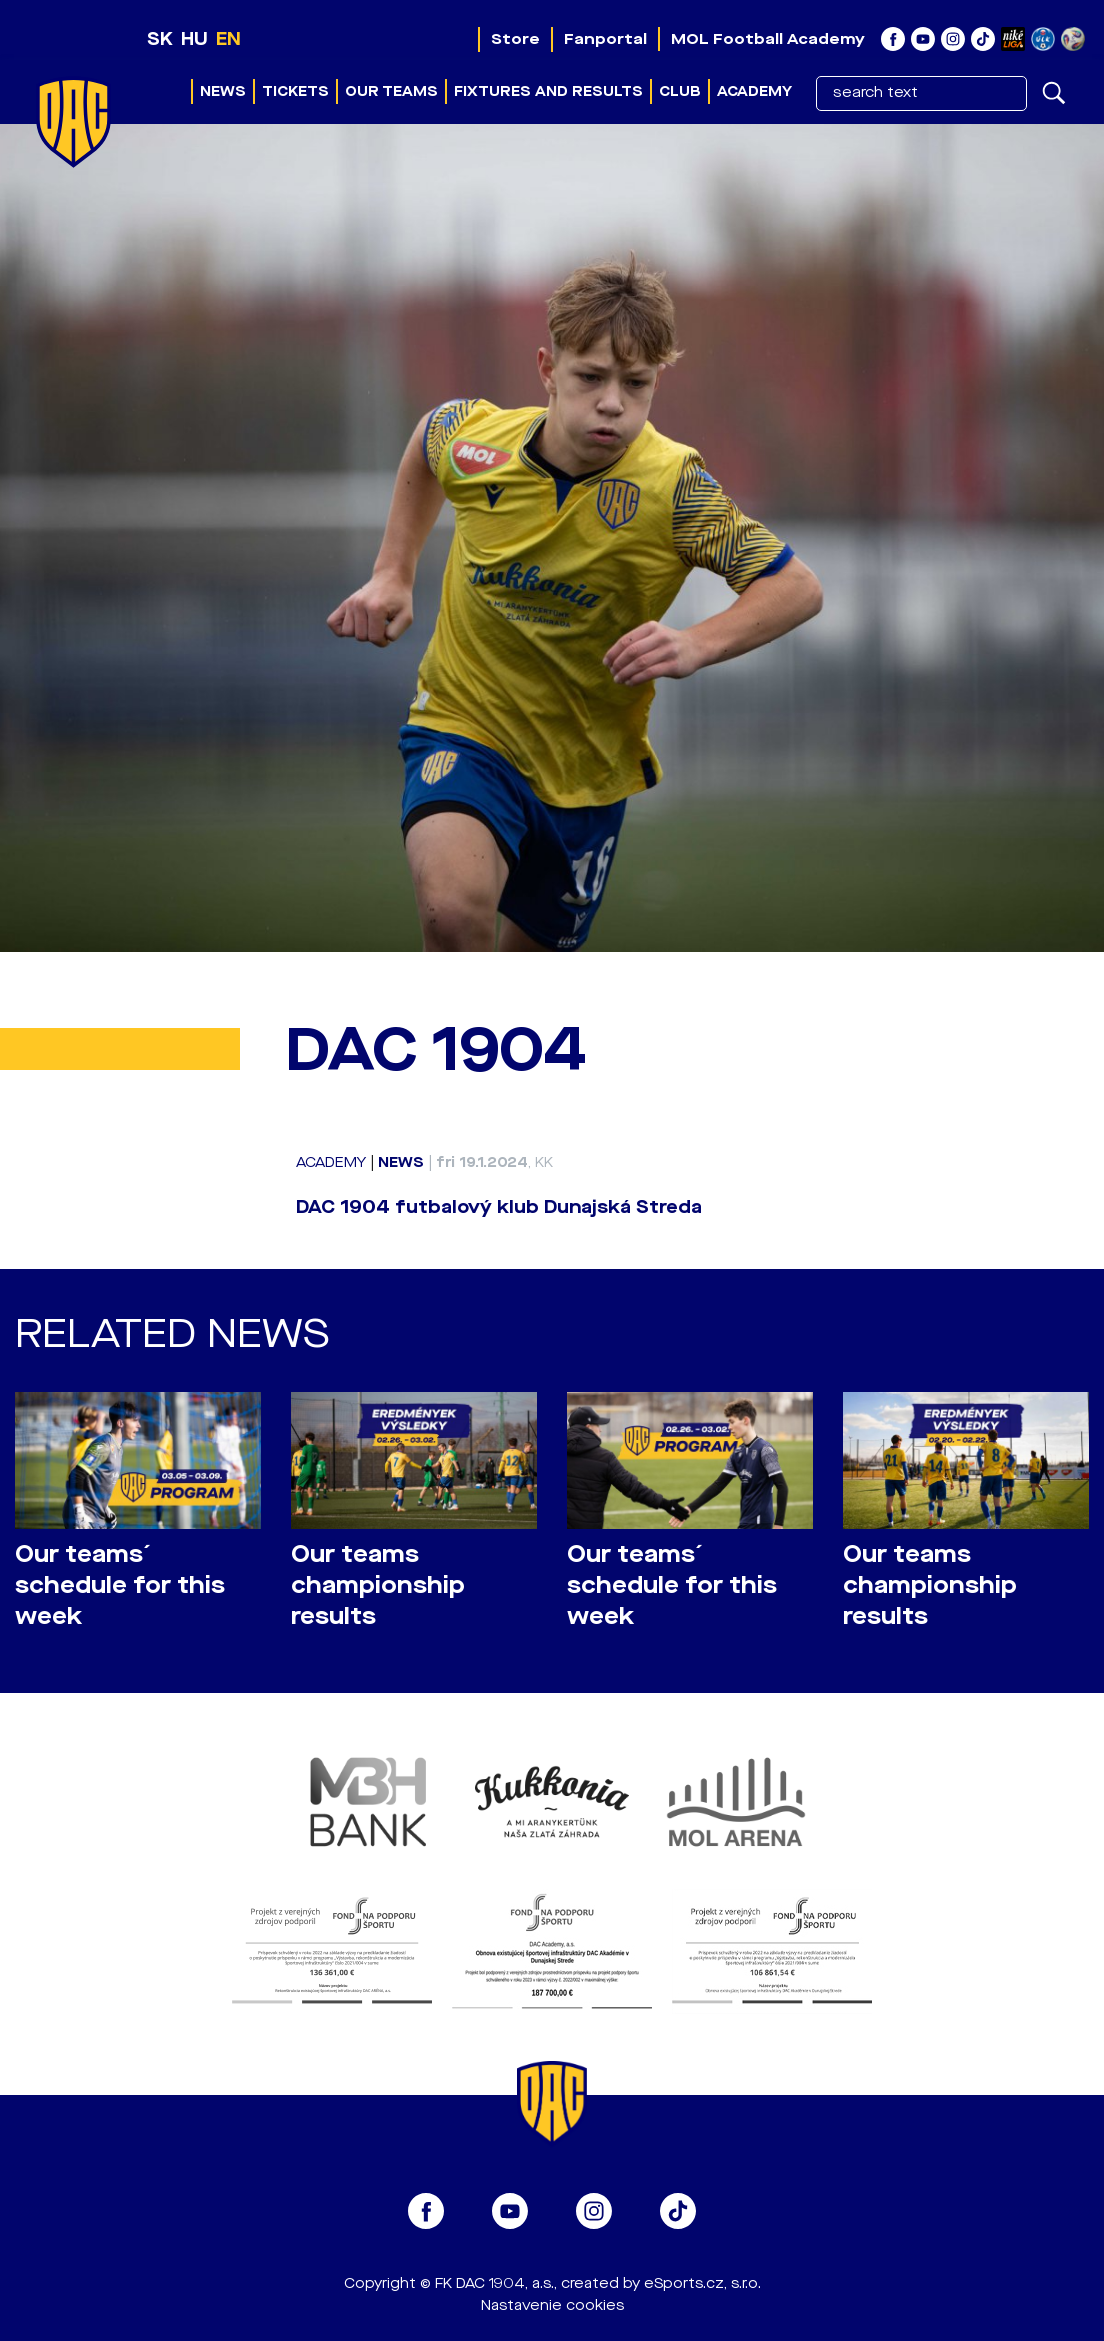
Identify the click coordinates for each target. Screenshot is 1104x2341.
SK (160, 39)
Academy (754, 91)
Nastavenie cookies (552, 2305)
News (223, 91)
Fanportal (605, 39)
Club (680, 91)
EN (228, 39)
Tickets (295, 91)
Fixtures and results (548, 91)
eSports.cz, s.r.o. (702, 2283)
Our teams (391, 91)
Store (515, 39)
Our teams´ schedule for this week (120, 1585)
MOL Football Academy (768, 39)
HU (194, 39)
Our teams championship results (378, 1585)
